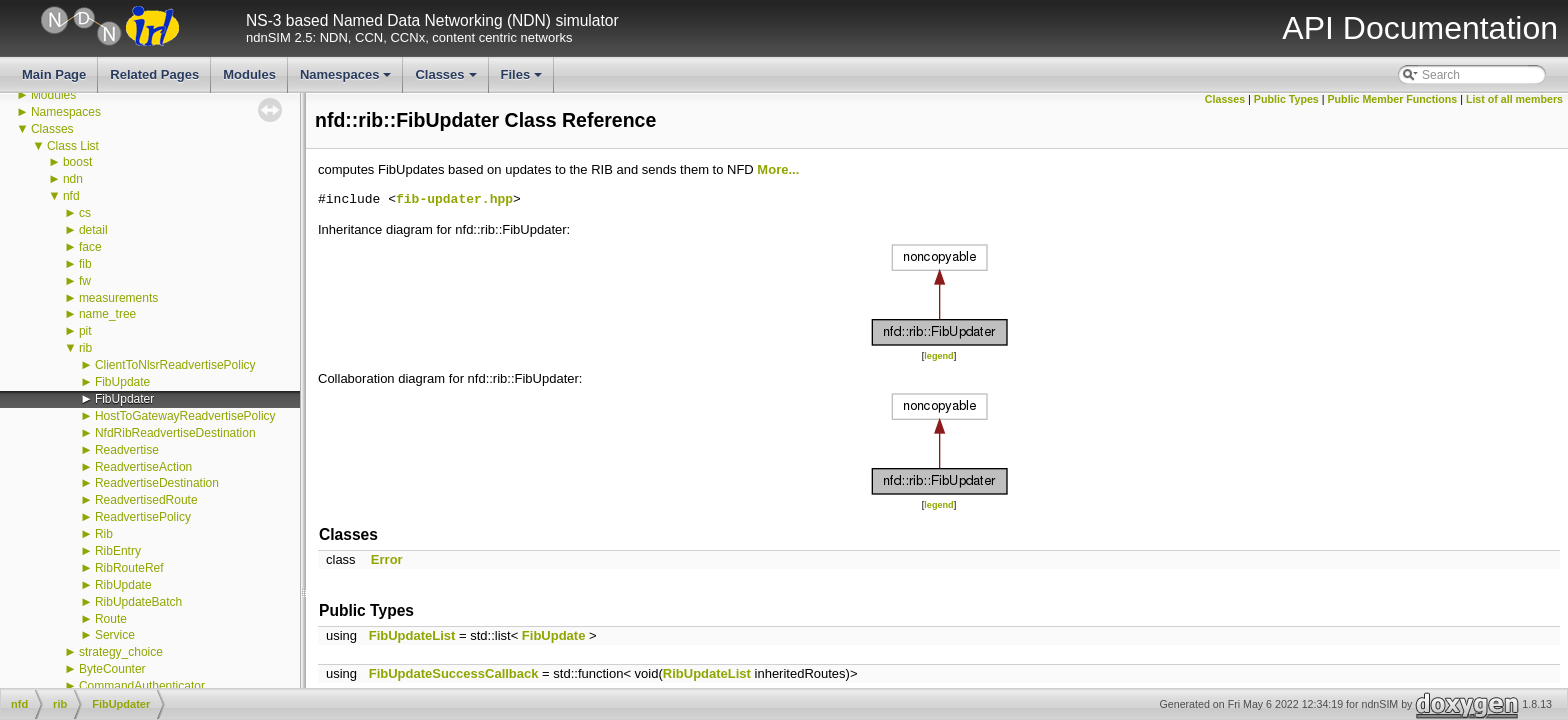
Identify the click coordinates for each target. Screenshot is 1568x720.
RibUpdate (123, 585)
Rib (104, 534)
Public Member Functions (1393, 99)
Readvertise (127, 450)
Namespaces (347, 80)
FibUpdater (124, 399)
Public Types (1286, 99)
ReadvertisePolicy (143, 517)
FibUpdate (122, 382)
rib (85, 348)
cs (85, 213)
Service (115, 635)
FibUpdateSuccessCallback (454, 673)
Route (111, 619)
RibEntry (118, 551)
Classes (447, 80)
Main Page (54, 74)
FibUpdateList (412, 635)
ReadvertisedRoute (146, 500)
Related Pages (154, 74)
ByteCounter (112, 669)
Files (523, 80)
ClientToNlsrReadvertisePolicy (175, 365)
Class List (73, 146)
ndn (73, 179)
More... (778, 169)
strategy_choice (121, 652)
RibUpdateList (707, 673)
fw (85, 281)
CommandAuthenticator (142, 686)
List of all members (1514, 99)
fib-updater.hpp (454, 200)
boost (77, 162)
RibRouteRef (129, 568)
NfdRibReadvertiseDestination (175, 433)
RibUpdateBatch (138, 602)
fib (85, 264)
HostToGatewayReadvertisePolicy (185, 416)
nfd (71, 196)
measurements (118, 298)
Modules (249, 74)
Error (387, 559)
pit (85, 331)
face (90, 247)
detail (93, 230)
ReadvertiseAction (143, 467)
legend (938, 356)
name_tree (107, 314)
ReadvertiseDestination (157, 483)
